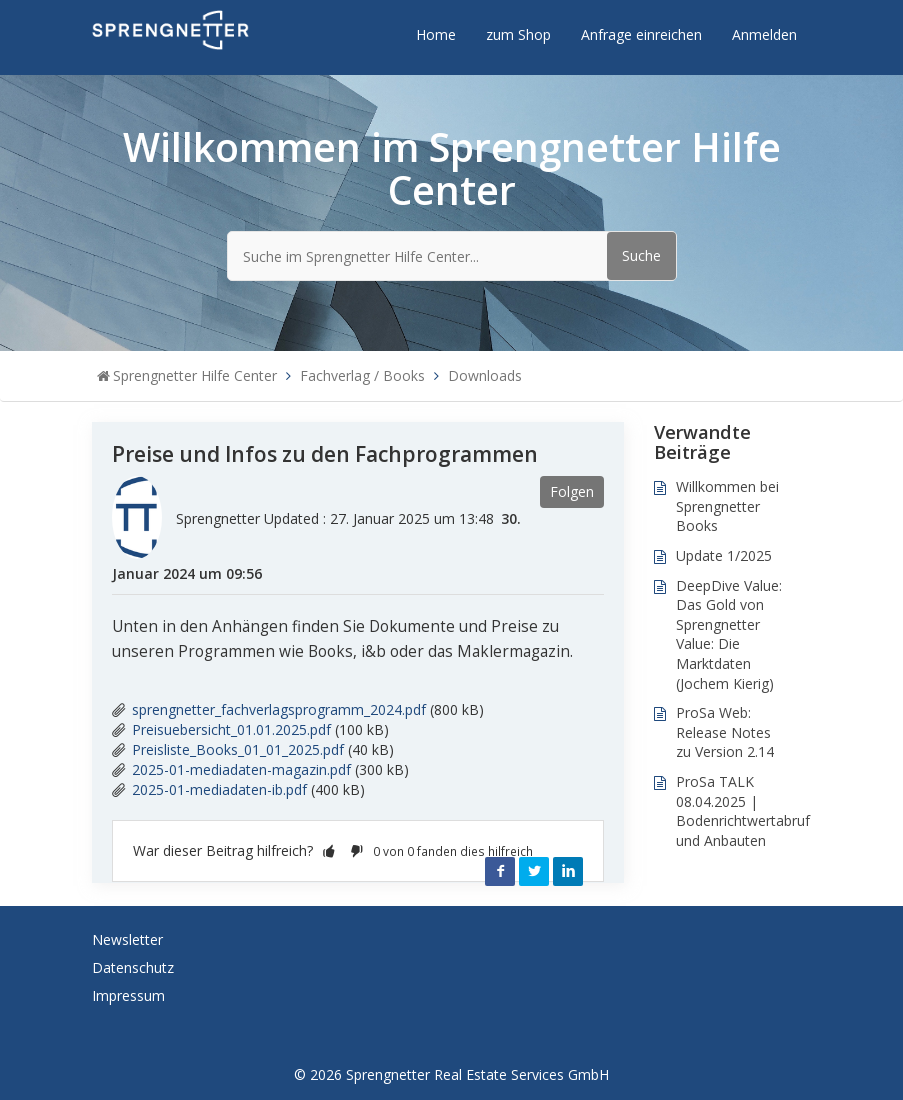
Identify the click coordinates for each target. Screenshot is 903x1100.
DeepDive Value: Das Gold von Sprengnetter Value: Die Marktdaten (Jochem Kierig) (729, 634)
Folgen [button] (572, 491)
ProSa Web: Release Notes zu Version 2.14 (725, 732)
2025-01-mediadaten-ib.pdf (219, 789)
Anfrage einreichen (641, 34)
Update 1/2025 (724, 555)
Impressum (128, 995)
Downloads (485, 375)
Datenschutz (133, 967)
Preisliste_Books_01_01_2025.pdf (238, 749)
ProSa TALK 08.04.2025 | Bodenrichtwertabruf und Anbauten (743, 811)
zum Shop (518, 34)
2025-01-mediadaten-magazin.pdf (241, 769)
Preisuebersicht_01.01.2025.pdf (231, 729)
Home (436, 34)
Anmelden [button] (764, 34)
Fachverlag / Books (362, 375)
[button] (329, 850)
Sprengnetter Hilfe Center (195, 375)
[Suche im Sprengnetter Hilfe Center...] (452, 256)
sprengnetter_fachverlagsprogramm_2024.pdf (279, 709)
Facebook (500, 871)
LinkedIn (568, 871)
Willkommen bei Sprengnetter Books (727, 506)
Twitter (534, 871)
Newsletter (127, 939)
